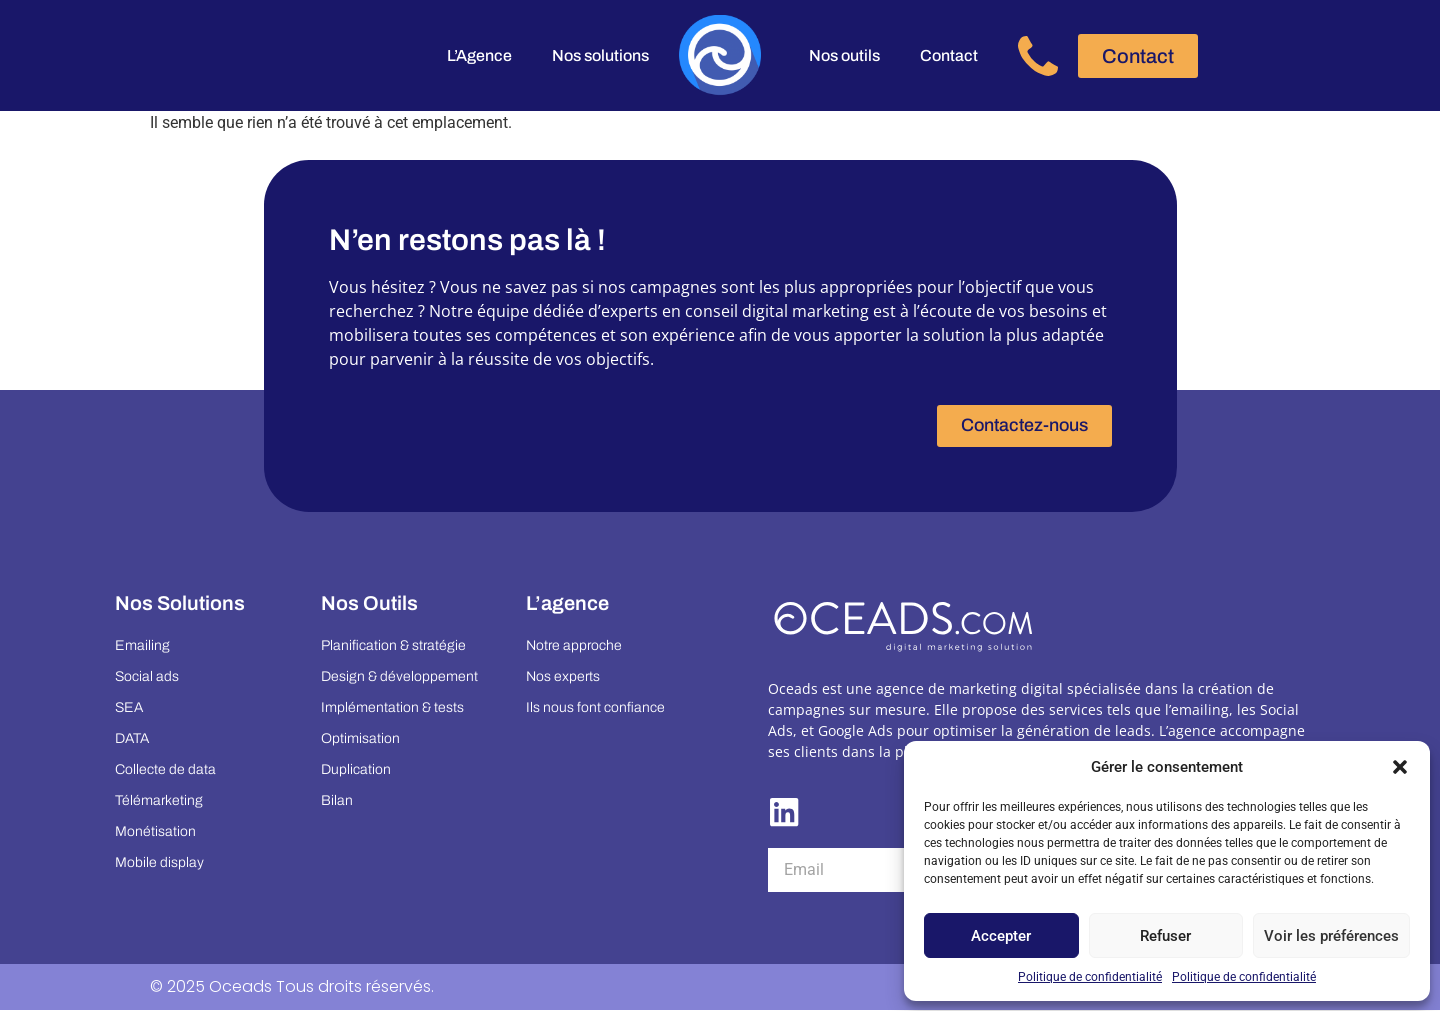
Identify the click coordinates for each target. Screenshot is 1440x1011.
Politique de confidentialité (1090, 977)
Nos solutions (600, 55)
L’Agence (479, 55)
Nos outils (844, 55)
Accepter (1001, 936)
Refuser (1165, 936)
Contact (949, 55)
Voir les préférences (1331, 936)
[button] (1400, 767)
